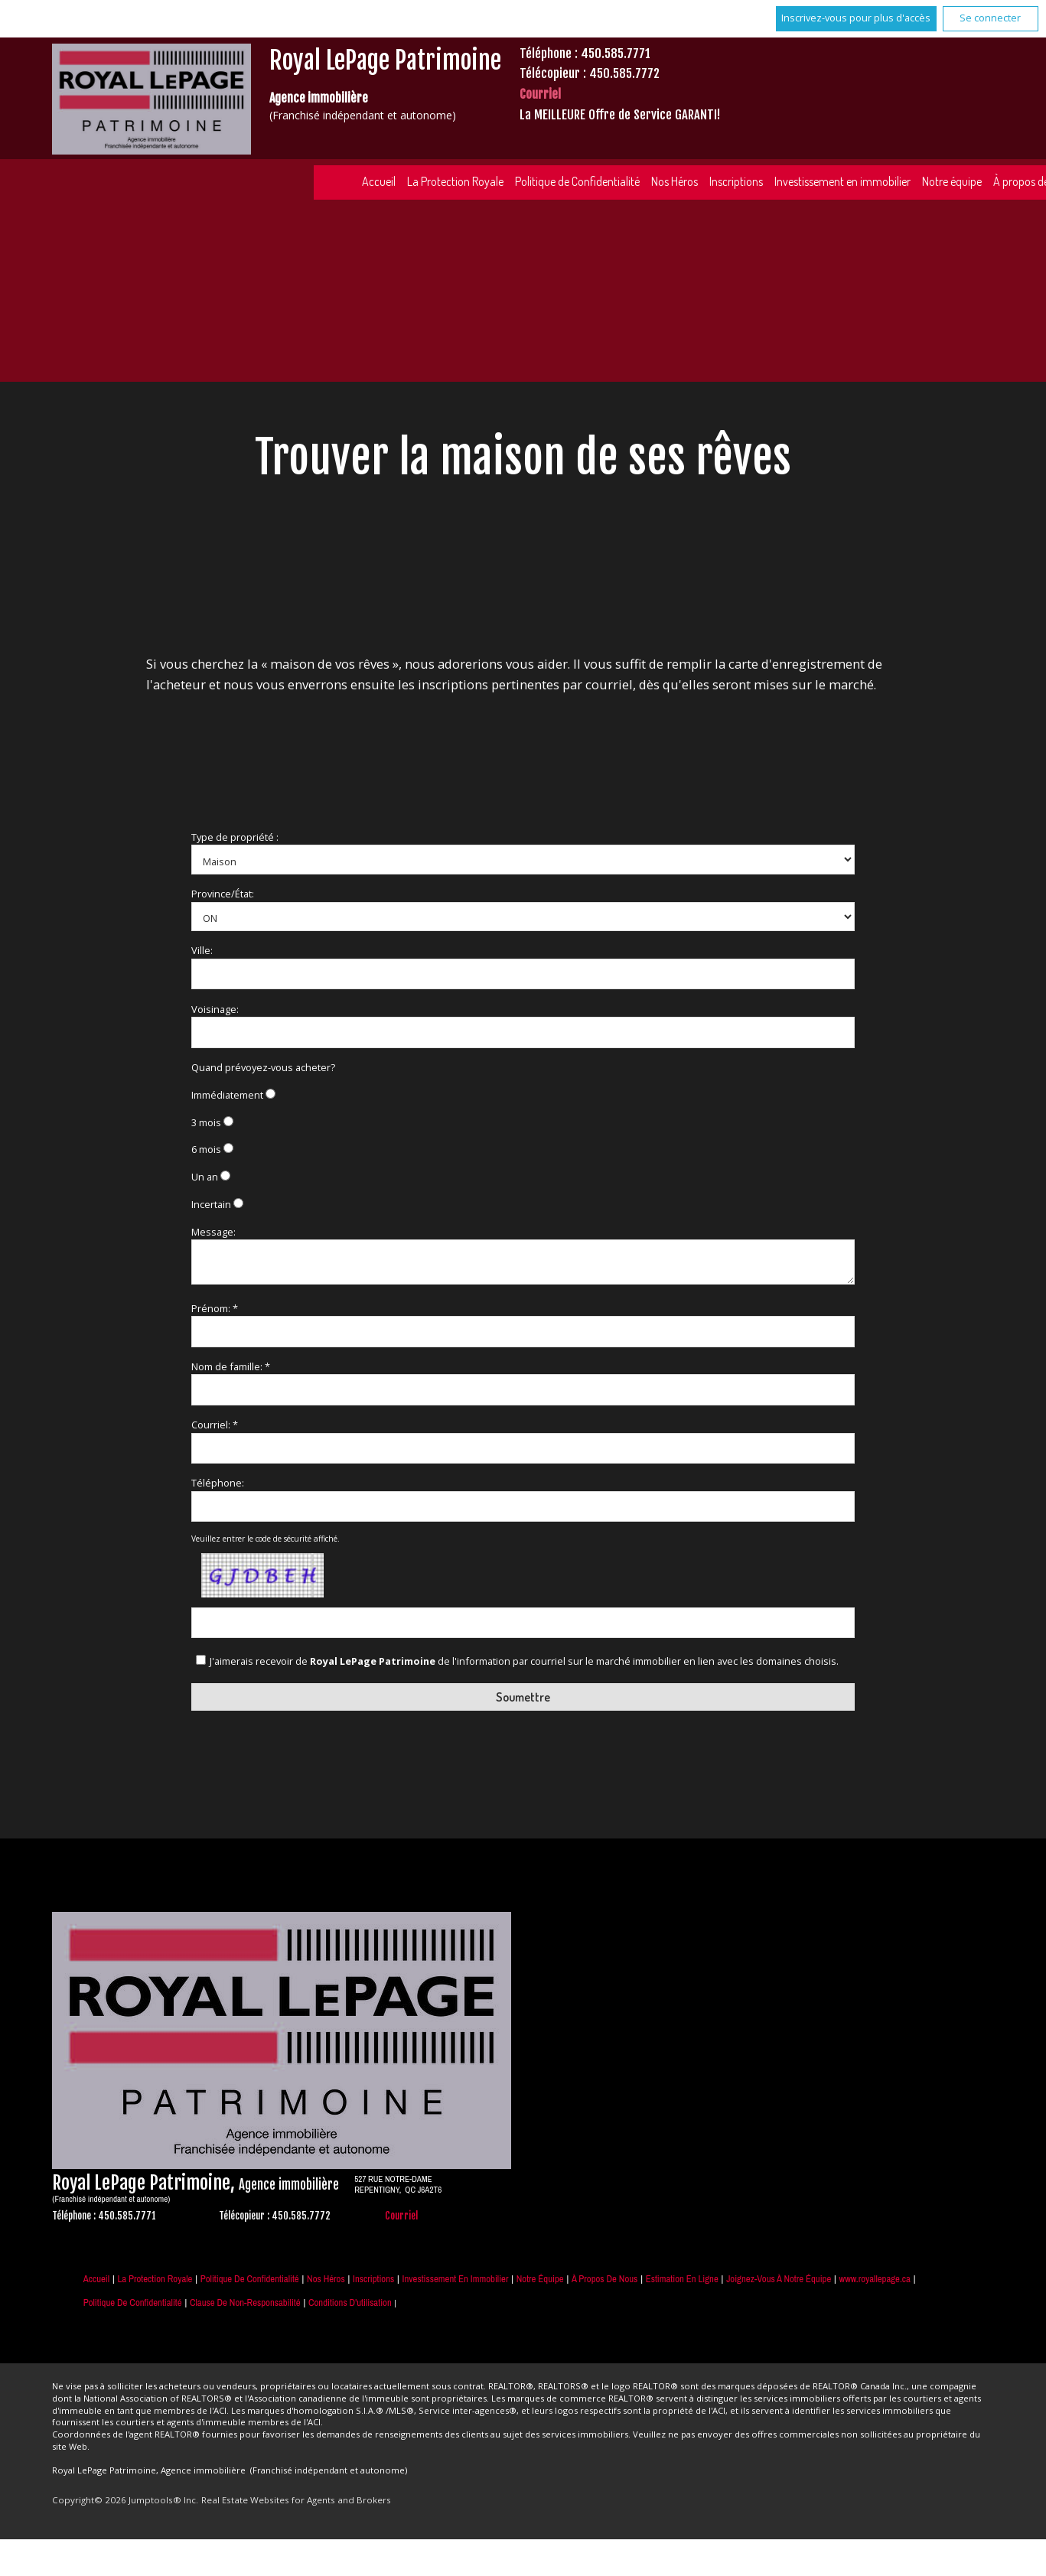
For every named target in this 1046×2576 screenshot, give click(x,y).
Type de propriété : (235, 837)
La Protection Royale (455, 181)
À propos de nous (604, 2278)
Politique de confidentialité (132, 2302)
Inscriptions (736, 181)
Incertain (211, 1204)
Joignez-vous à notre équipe (778, 2278)
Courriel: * (214, 1424)
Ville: (202, 950)
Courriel (540, 94)
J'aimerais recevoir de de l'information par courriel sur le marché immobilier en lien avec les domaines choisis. (524, 1661)
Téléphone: (217, 1483)
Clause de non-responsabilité (245, 2302)
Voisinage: (215, 1009)
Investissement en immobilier (842, 181)
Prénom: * (214, 1308)
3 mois (206, 1122)
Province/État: (222, 893)
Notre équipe (952, 181)
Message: (213, 1232)
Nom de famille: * (230, 1366)
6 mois (206, 1149)
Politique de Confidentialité (577, 181)
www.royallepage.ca (875, 2278)
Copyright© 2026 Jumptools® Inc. (125, 2500)
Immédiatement (227, 1095)
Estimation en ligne (682, 2278)
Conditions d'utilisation (350, 2302)
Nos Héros (674, 181)
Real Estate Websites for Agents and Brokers (296, 2500)
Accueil (379, 181)
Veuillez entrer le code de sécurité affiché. (265, 1538)
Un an (204, 1177)
